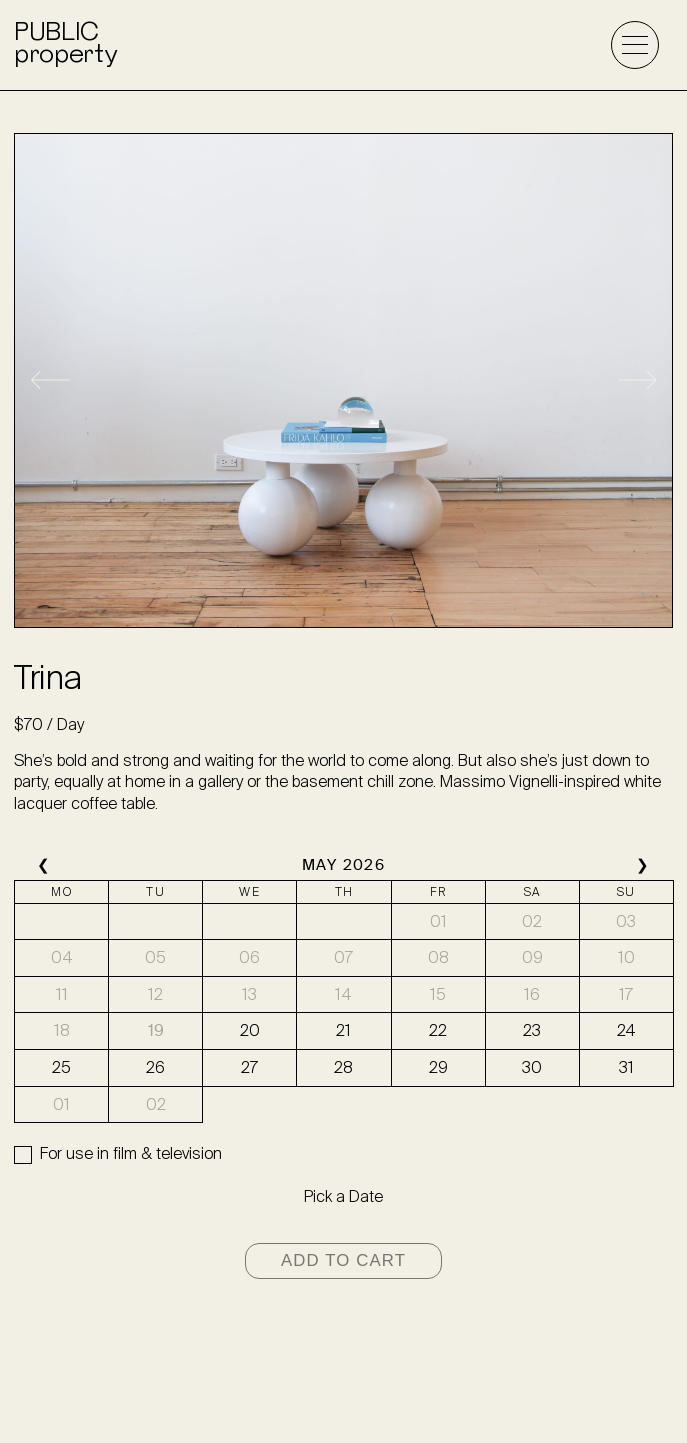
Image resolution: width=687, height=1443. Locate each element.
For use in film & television (131, 1153)
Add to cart (343, 1260)
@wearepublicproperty (343, 1398)
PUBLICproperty (65, 45)
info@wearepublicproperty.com (343, 1365)
